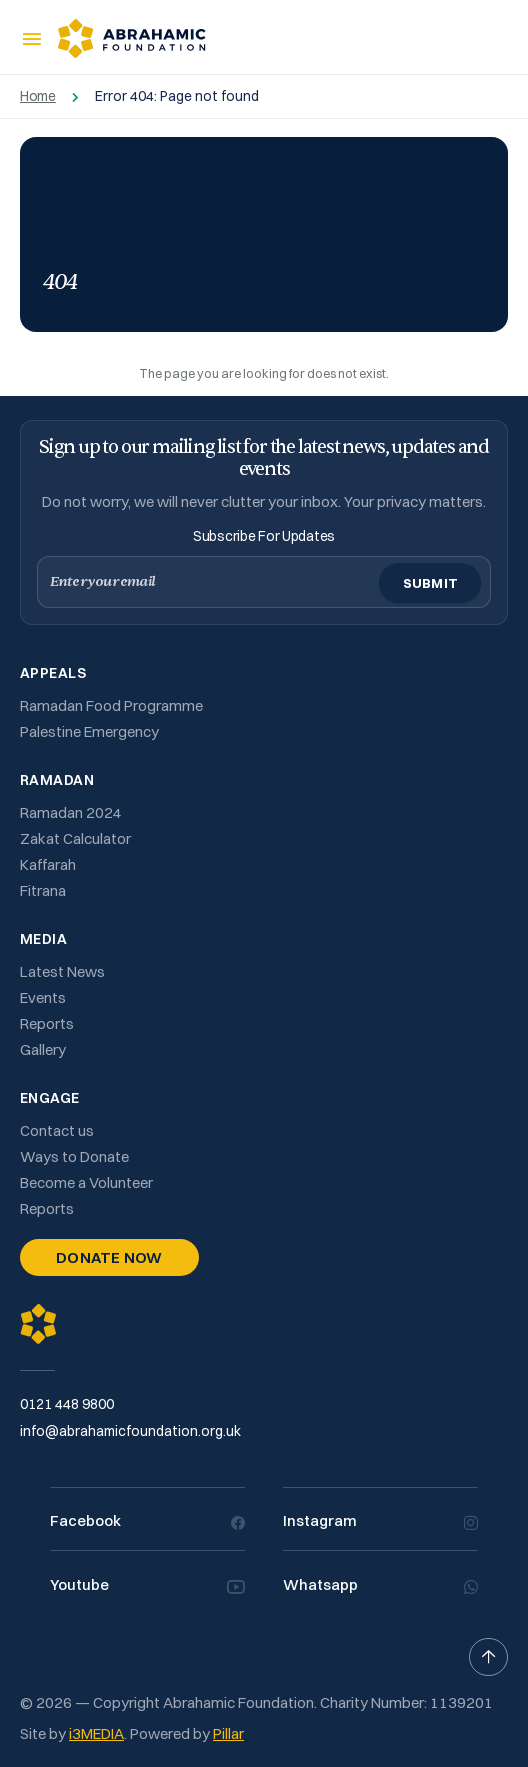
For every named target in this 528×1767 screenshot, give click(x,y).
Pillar (228, 1733)
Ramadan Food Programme (111, 705)
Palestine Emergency (89, 731)
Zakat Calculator (75, 838)
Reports (47, 1023)
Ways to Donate (74, 1156)
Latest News (62, 971)
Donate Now (109, 1257)
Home (38, 96)
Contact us (57, 1130)
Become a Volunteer (86, 1182)
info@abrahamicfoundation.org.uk (130, 1431)
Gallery (43, 1049)
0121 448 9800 (67, 1404)
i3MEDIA (96, 1733)
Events (43, 997)
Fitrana (43, 890)
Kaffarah (48, 864)
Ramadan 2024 (71, 812)
